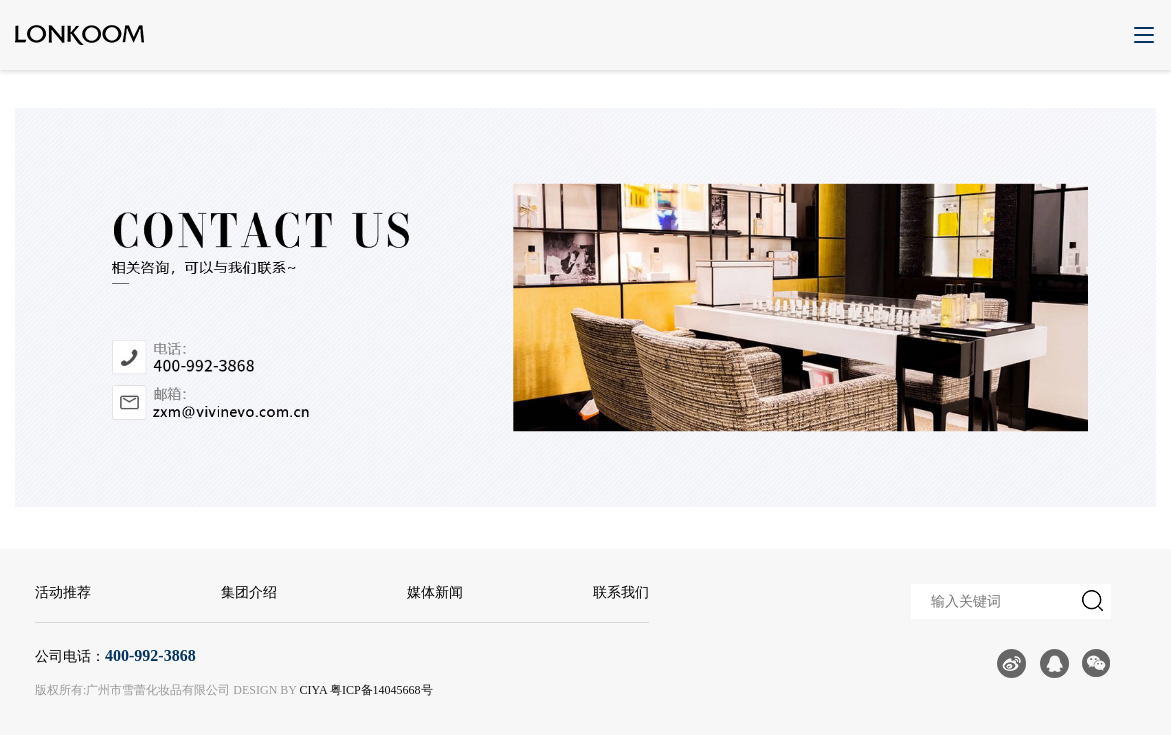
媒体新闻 (435, 592)
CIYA (313, 690)
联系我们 (621, 592)
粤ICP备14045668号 (381, 690)
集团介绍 (249, 592)
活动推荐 (63, 592)
